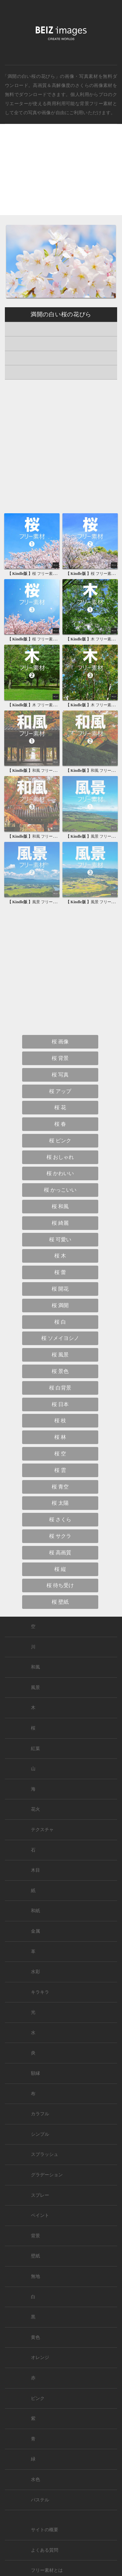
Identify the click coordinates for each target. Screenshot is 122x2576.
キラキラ (40, 1992)
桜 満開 (60, 1305)
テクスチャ (42, 1829)
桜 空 (60, 1453)
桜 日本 (60, 1404)
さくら (82, 85)
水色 (35, 2479)
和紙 (35, 1910)
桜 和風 (60, 1206)
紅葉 (35, 1748)
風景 (35, 1687)
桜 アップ (60, 1091)
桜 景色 (60, 1371)
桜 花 (60, 1107)
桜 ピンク (60, 1140)
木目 (35, 1870)
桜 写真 (60, 1074)
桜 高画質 (60, 1552)
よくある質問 (44, 2550)
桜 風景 (60, 1354)
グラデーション (47, 2174)
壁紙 (35, 2256)
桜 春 (60, 1124)
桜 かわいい (60, 1173)
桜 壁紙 (60, 1602)
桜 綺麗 (60, 1223)
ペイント (40, 2215)
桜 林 (60, 1437)
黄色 (35, 2337)
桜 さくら (60, 1519)
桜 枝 (60, 1420)
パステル (40, 2499)
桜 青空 (60, 1486)
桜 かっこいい (60, 1190)
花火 (35, 1809)
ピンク (38, 2398)
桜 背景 (60, 1058)
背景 (35, 2235)
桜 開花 (60, 1289)
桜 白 (60, 1322)
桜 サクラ (60, 1536)
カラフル (40, 2113)
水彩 (35, 1971)
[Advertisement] (61, 175)
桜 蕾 (60, 1272)
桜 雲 (60, 1470)
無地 (35, 2276)
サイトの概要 (44, 2529)
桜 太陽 (60, 1503)
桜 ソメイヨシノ (60, 1338)
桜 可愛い (60, 1239)
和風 (35, 1667)
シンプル (40, 2134)
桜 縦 (60, 1569)
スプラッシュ (44, 2154)
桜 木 (60, 1255)
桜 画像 (60, 1041)
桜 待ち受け (60, 1585)
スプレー (40, 2195)
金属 (35, 1931)
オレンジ (40, 2357)
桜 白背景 (60, 1388)
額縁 (35, 2073)
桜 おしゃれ (60, 1157)
